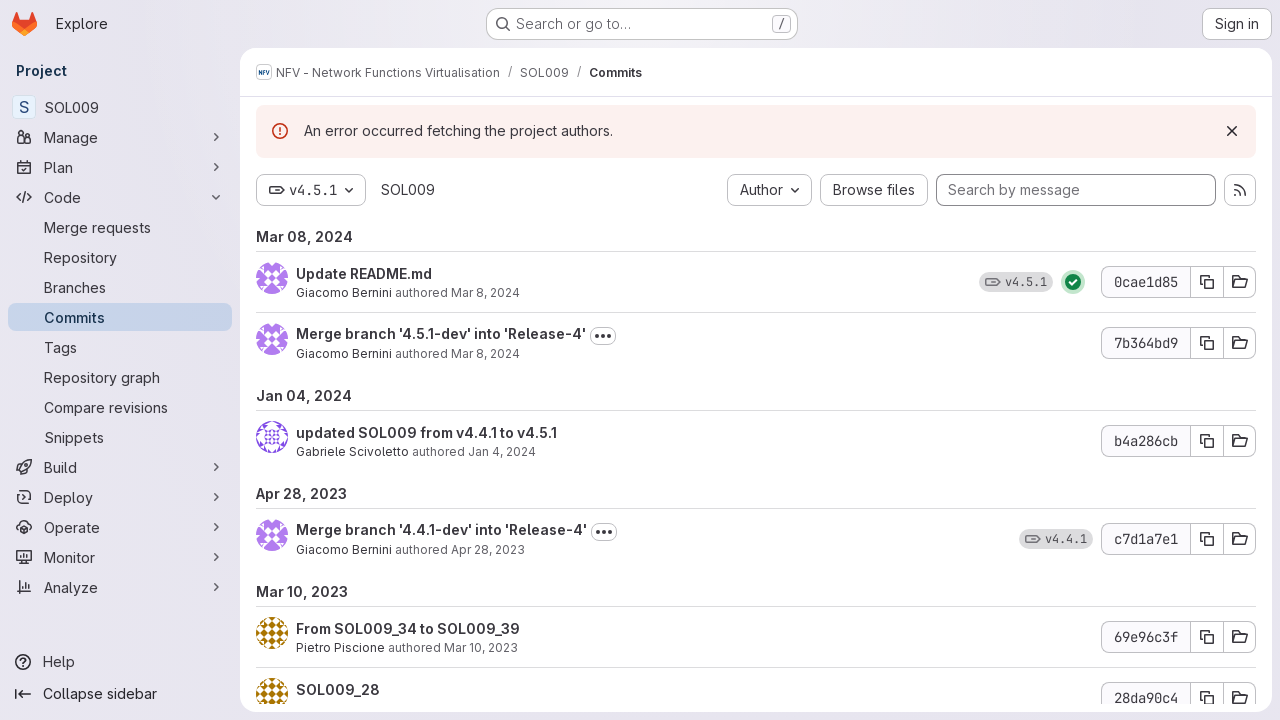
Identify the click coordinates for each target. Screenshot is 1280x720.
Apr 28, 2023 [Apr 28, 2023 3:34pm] (488, 549)
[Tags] (120, 347)
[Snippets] (120, 437)
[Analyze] (120, 587)
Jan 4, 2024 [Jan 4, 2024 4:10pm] (502, 451)
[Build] (120, 467)
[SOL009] (120, 107)
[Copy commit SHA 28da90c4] (1207, 698)
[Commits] (120, 317)
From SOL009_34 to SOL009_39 (408, 628)
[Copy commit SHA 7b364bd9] (1207, 343)
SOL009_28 (338, 689)
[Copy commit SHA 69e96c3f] (1207, 637)
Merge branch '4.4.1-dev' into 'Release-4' (441, 529)
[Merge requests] (120, 227)
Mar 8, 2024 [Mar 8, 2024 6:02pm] (485, 292)
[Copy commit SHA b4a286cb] (1207, 441)
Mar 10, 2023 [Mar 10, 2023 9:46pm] (481, 647)
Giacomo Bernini (344, 292)
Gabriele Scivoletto (352, 451)
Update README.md (364, 273)
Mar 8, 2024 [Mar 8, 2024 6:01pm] (485, 353)
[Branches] (120, 287)
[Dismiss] (1232, 131)
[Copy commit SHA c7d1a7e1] (1207, 539)
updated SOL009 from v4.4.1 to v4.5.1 (426, 432)
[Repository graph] (120, 377)
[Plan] (120, 167)
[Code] (120, 197)
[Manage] (120, 137)
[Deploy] (120, 497)
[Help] (120, 662)
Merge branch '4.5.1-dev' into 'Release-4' (441, 333)
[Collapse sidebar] (120, 694)
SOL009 (408, 189)
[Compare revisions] (120, 407)
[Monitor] (120, 557)
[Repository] (120, 257)
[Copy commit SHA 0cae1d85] (1207, 282)
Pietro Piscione (340, 647)
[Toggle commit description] (603, 336)
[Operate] (120, 527)
